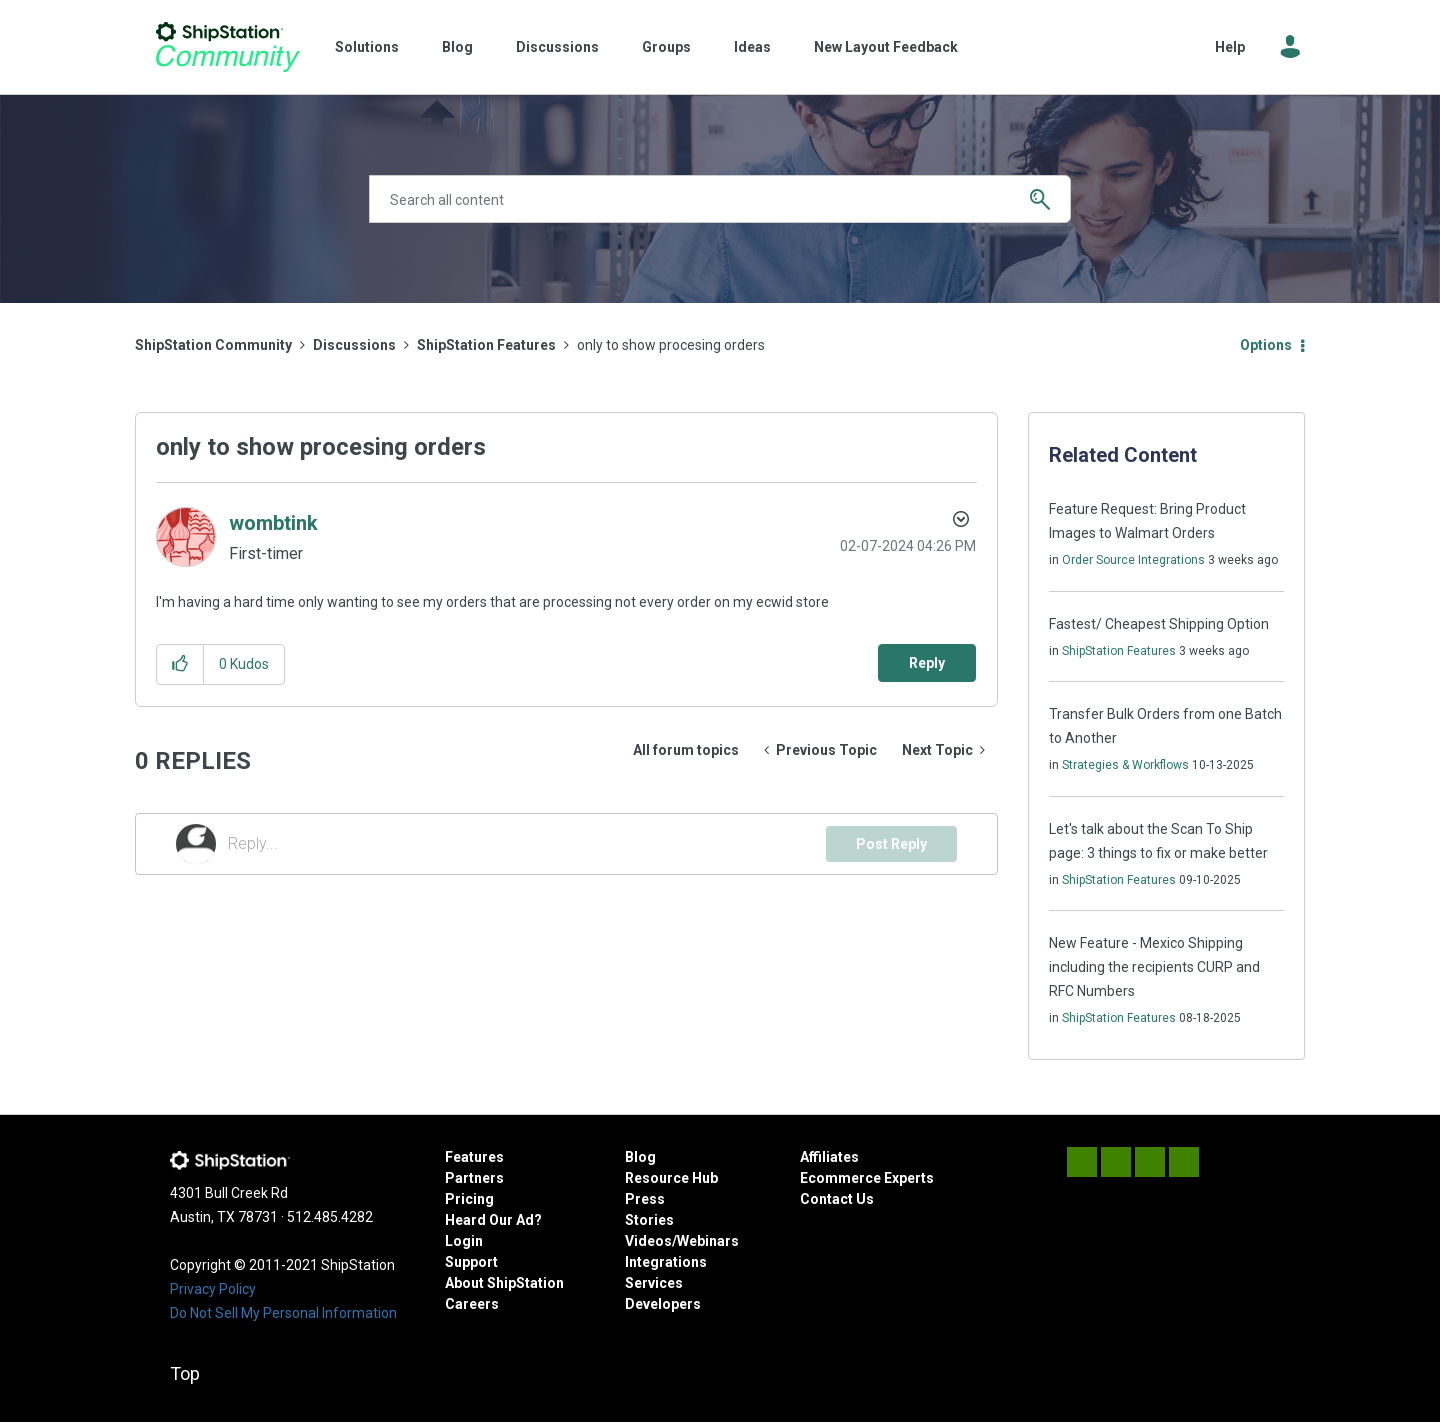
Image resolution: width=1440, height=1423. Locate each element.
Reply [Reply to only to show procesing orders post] (927, 663)
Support (471, 1262)
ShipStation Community (227, 47)
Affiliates (829, 1157)
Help (1230, 47)
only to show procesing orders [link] (671, 345)
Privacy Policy (213, 1289)
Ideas (752, 47)
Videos (648, 1241)
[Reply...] (527, 844)
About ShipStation (504, 1283)
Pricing (469, 1199)
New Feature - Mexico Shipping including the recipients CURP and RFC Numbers (1154, 967)
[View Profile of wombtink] (273, 523)
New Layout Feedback (886, 47)
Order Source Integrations (1133, 560)
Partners (474, 1178)
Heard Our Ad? (493, 1220)
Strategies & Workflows (1125, 765)
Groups (666, 47)
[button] (180, 664)
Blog (457, 47)
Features (474, 1157)
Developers (663, 1304)
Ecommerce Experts (867, 1178)
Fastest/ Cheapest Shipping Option (1159, 624)
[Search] (720, 199)
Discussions (557, 47)
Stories (649, 1220)
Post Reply (891, 844)
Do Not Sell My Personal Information (283, 1313)
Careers (472, 1304)
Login (464, 1241)
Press (645, 1199)
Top (185, 1373)
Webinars (708, 1241)
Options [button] (1266, 345)
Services (654, 1283)
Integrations (666, 1262)
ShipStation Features (486, 345)
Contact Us (837, 1199)
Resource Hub (671, 1178)
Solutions (367, 47)
